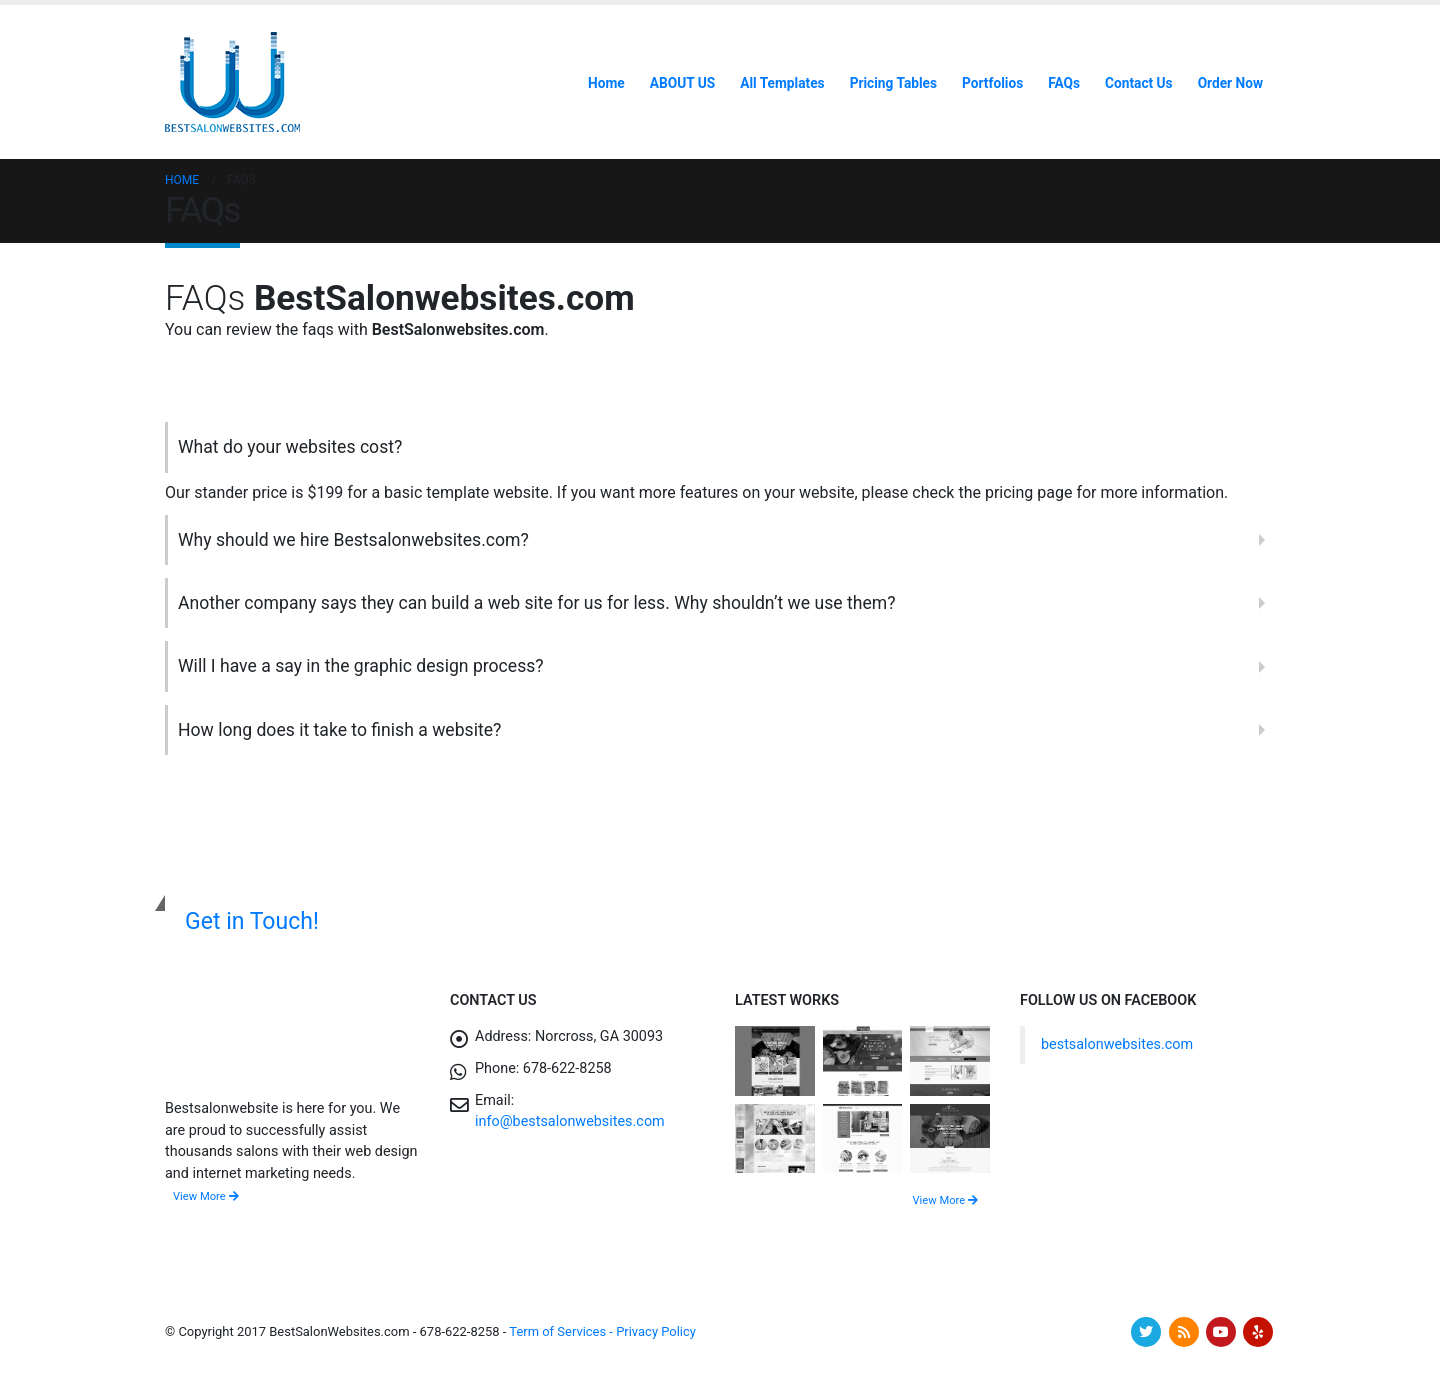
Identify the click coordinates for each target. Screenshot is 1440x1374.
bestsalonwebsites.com (1117, 1044)
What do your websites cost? (290, 447)
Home (606, 83)
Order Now (1230, 83)
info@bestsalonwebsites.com (570, 1121)
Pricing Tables (893, 83)
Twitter (1146, 1332)
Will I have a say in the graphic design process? (361, 666)
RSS (1184, 1332)
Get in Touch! (252, 921)
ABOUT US (682, 83)
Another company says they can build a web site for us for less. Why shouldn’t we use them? (536, 603)
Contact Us (1139, 83)
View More (206, 1196)
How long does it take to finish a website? (339, 730)
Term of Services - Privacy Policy (602, 1331)
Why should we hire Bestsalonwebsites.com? (353, 540)
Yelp (1258, 1332)
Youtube (1221, 1332)
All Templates (782, 83)
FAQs (1064, 83)
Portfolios (992, 83)
